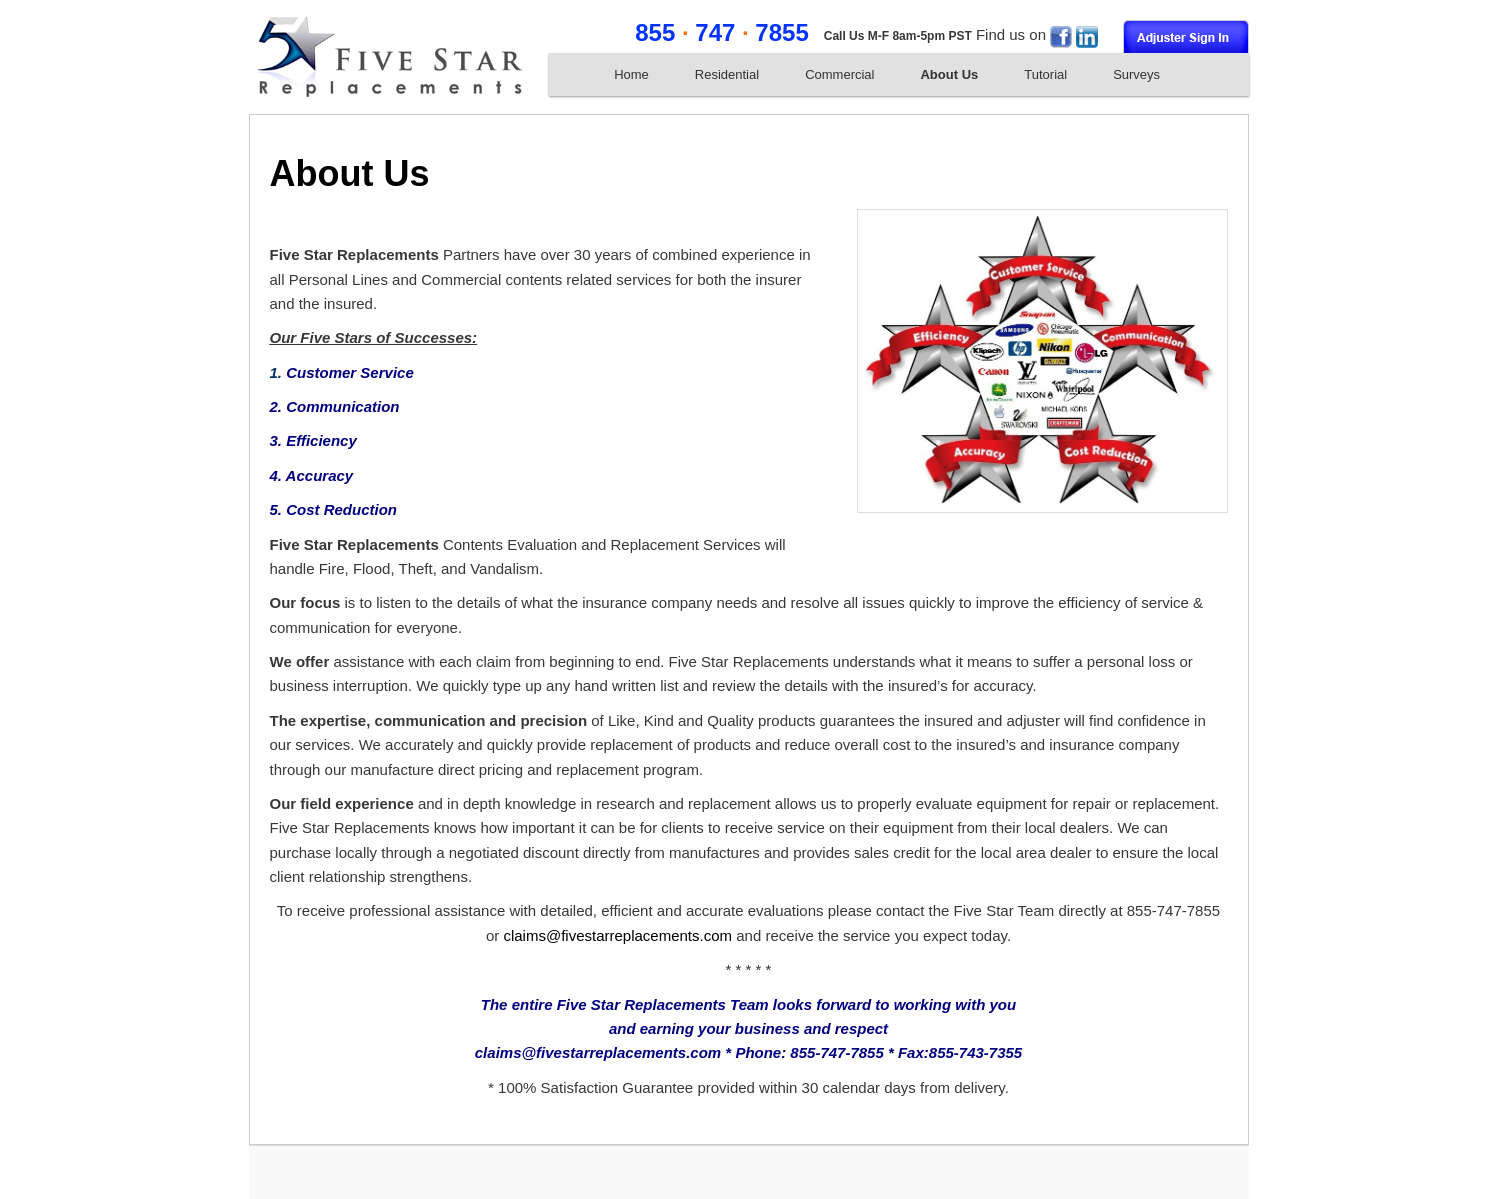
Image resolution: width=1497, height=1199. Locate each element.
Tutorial (1045, 74)
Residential (727, 74)
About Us (949, 74)
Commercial (839, 74)
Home (631, 74)
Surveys (1136, 74)
